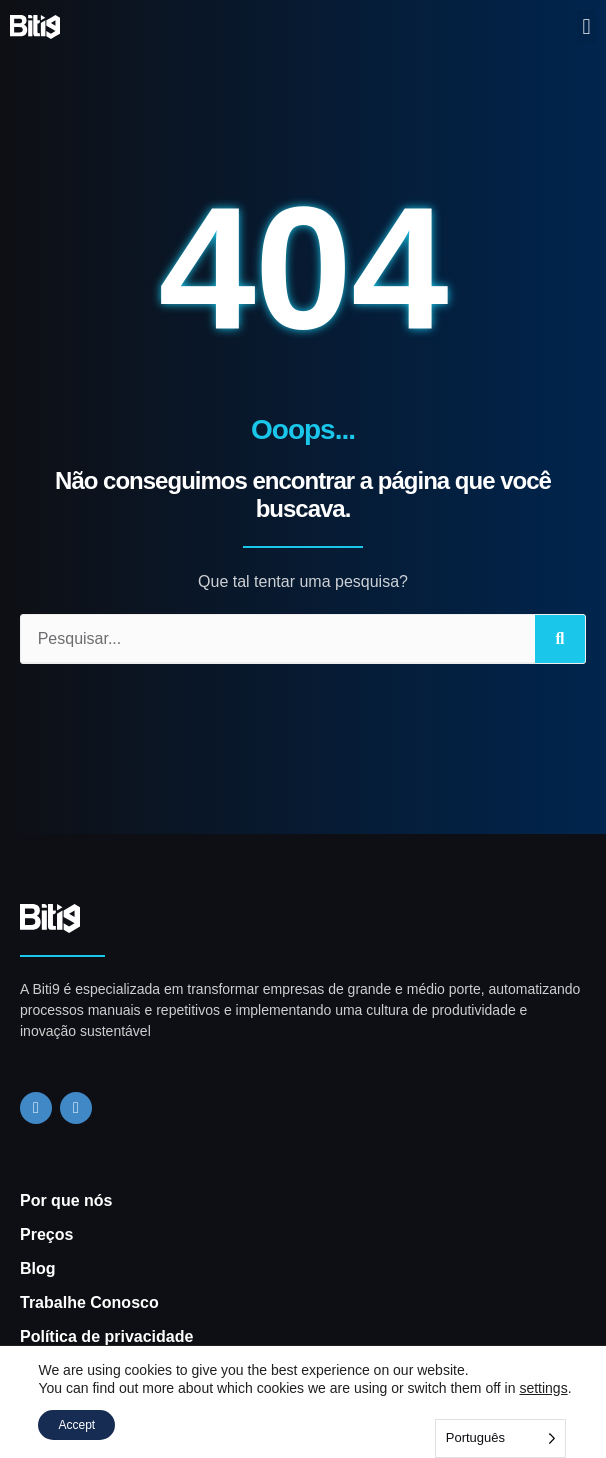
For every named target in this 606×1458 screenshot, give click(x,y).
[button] (586, 26)
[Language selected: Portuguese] (500, 1438)
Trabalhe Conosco (89, 1302)
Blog (38, 1268)
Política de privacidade (106, 1336)
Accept (76, 1425)
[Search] (560, 639)
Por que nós (66, 1200)
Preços (46, 1234)
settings (543, 1388)
